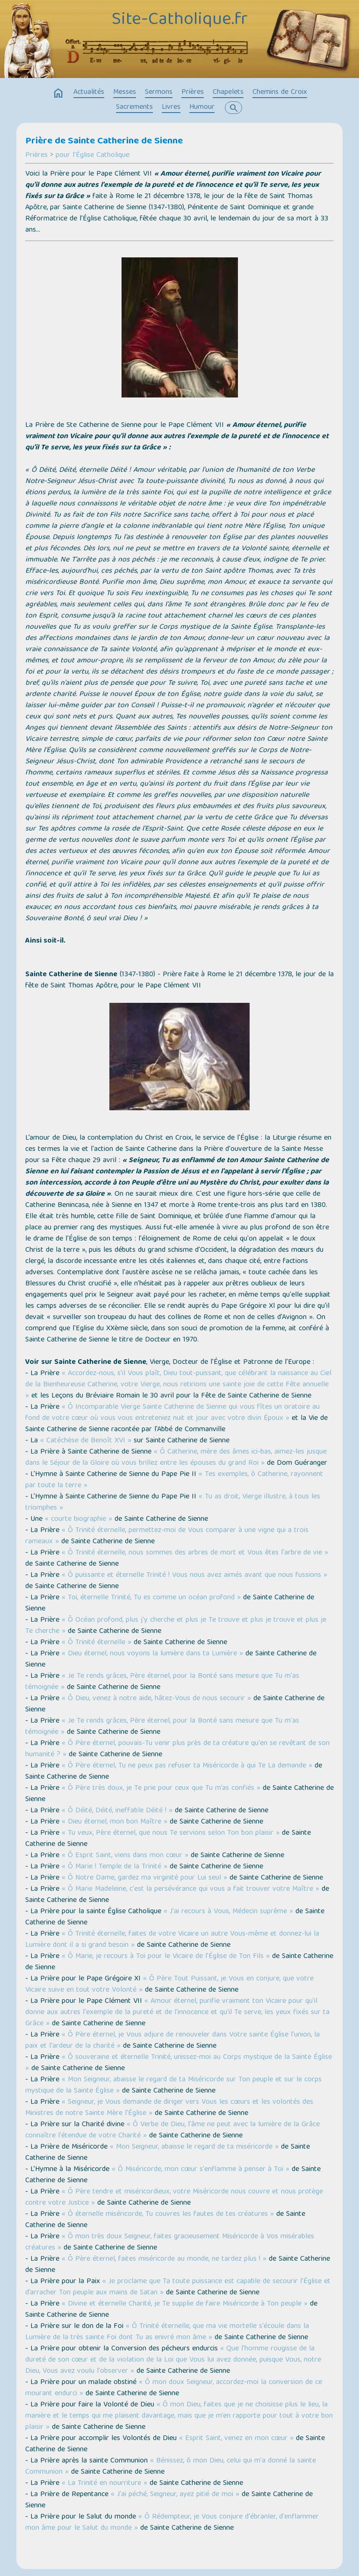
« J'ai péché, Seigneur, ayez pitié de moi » (175, 2494)
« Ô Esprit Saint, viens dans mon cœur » (125, 1855)
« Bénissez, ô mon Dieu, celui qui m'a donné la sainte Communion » (170, 2467)
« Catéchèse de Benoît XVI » (85, 1441)
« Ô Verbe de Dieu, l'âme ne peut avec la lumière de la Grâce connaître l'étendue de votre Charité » (172, 2130)
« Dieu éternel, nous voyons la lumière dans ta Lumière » (152, 1654)
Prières (192, 92)
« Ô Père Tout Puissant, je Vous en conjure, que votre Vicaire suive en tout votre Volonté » (169, 1985)
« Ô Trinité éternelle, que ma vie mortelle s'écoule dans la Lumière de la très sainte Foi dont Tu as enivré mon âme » (167, 2332)
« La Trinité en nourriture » (104, 2483)
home (58, 93)
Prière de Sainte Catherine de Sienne (104, 141)
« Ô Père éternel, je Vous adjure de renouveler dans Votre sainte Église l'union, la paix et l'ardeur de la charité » (172, 2041)
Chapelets (228, 92)
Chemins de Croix (279, 92)
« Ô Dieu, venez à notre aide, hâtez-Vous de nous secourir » (156, 1698)
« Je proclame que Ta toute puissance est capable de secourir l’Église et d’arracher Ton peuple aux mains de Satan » (177, 2287)
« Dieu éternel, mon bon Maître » (114, 1822)
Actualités (88, 92)
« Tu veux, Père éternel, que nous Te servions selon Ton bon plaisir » (171, 1833)
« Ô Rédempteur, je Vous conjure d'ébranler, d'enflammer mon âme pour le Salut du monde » (172, 2523)
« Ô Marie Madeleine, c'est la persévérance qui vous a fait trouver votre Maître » (190, 1889)
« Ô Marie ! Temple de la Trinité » (114, 1866)
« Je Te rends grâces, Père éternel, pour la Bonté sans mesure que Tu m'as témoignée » (162, 1682)
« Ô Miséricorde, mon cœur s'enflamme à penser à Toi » (200, 2169)
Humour (202, 107)
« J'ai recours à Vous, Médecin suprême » (228, 1911)
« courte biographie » (78, 1519)
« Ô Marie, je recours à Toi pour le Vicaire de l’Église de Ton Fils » (166, 1956)
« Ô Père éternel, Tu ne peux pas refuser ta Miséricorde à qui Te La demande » (187, 1766)
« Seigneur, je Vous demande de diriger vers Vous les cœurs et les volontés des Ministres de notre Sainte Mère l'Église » (169, 2108)
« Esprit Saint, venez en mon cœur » (236, 2438)
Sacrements (134, 107)
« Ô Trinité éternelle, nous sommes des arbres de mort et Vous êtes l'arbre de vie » (195, 1553)
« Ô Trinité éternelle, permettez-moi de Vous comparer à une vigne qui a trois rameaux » (167, 1536)
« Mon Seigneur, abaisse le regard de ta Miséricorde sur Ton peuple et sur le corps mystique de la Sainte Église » (173, 2085)
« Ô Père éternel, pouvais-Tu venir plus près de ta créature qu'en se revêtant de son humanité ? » (177, 1749)
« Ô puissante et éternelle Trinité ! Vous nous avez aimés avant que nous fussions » (194, 1575)
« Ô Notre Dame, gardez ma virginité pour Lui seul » (144, 1878)
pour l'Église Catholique (92, 155)
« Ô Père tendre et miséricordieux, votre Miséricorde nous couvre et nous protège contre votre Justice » (174, 2198)
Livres (171, 107)
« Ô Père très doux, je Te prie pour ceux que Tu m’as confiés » (161, 1788)
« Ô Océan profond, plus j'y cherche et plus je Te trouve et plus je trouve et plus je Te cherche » (175, 1626)
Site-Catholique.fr (180, 20)
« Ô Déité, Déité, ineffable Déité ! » (117, 1810)
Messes (124, 92)
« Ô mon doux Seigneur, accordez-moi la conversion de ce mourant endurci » (173, 2388)
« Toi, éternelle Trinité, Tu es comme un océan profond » (151, 1597)
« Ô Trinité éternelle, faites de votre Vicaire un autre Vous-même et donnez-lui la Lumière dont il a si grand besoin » (172, 1940)
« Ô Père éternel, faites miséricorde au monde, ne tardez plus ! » (164, 2259)
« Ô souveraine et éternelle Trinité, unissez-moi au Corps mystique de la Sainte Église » (178, 2063)
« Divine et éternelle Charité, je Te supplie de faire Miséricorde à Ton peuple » (185, 2304)
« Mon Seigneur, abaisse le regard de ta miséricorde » (194, 2147)
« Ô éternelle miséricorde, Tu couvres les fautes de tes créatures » (168, 2214)
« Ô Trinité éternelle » (96, 1642)
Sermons (158, 92)
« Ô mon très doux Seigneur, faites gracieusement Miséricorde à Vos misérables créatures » (169, 2242)
